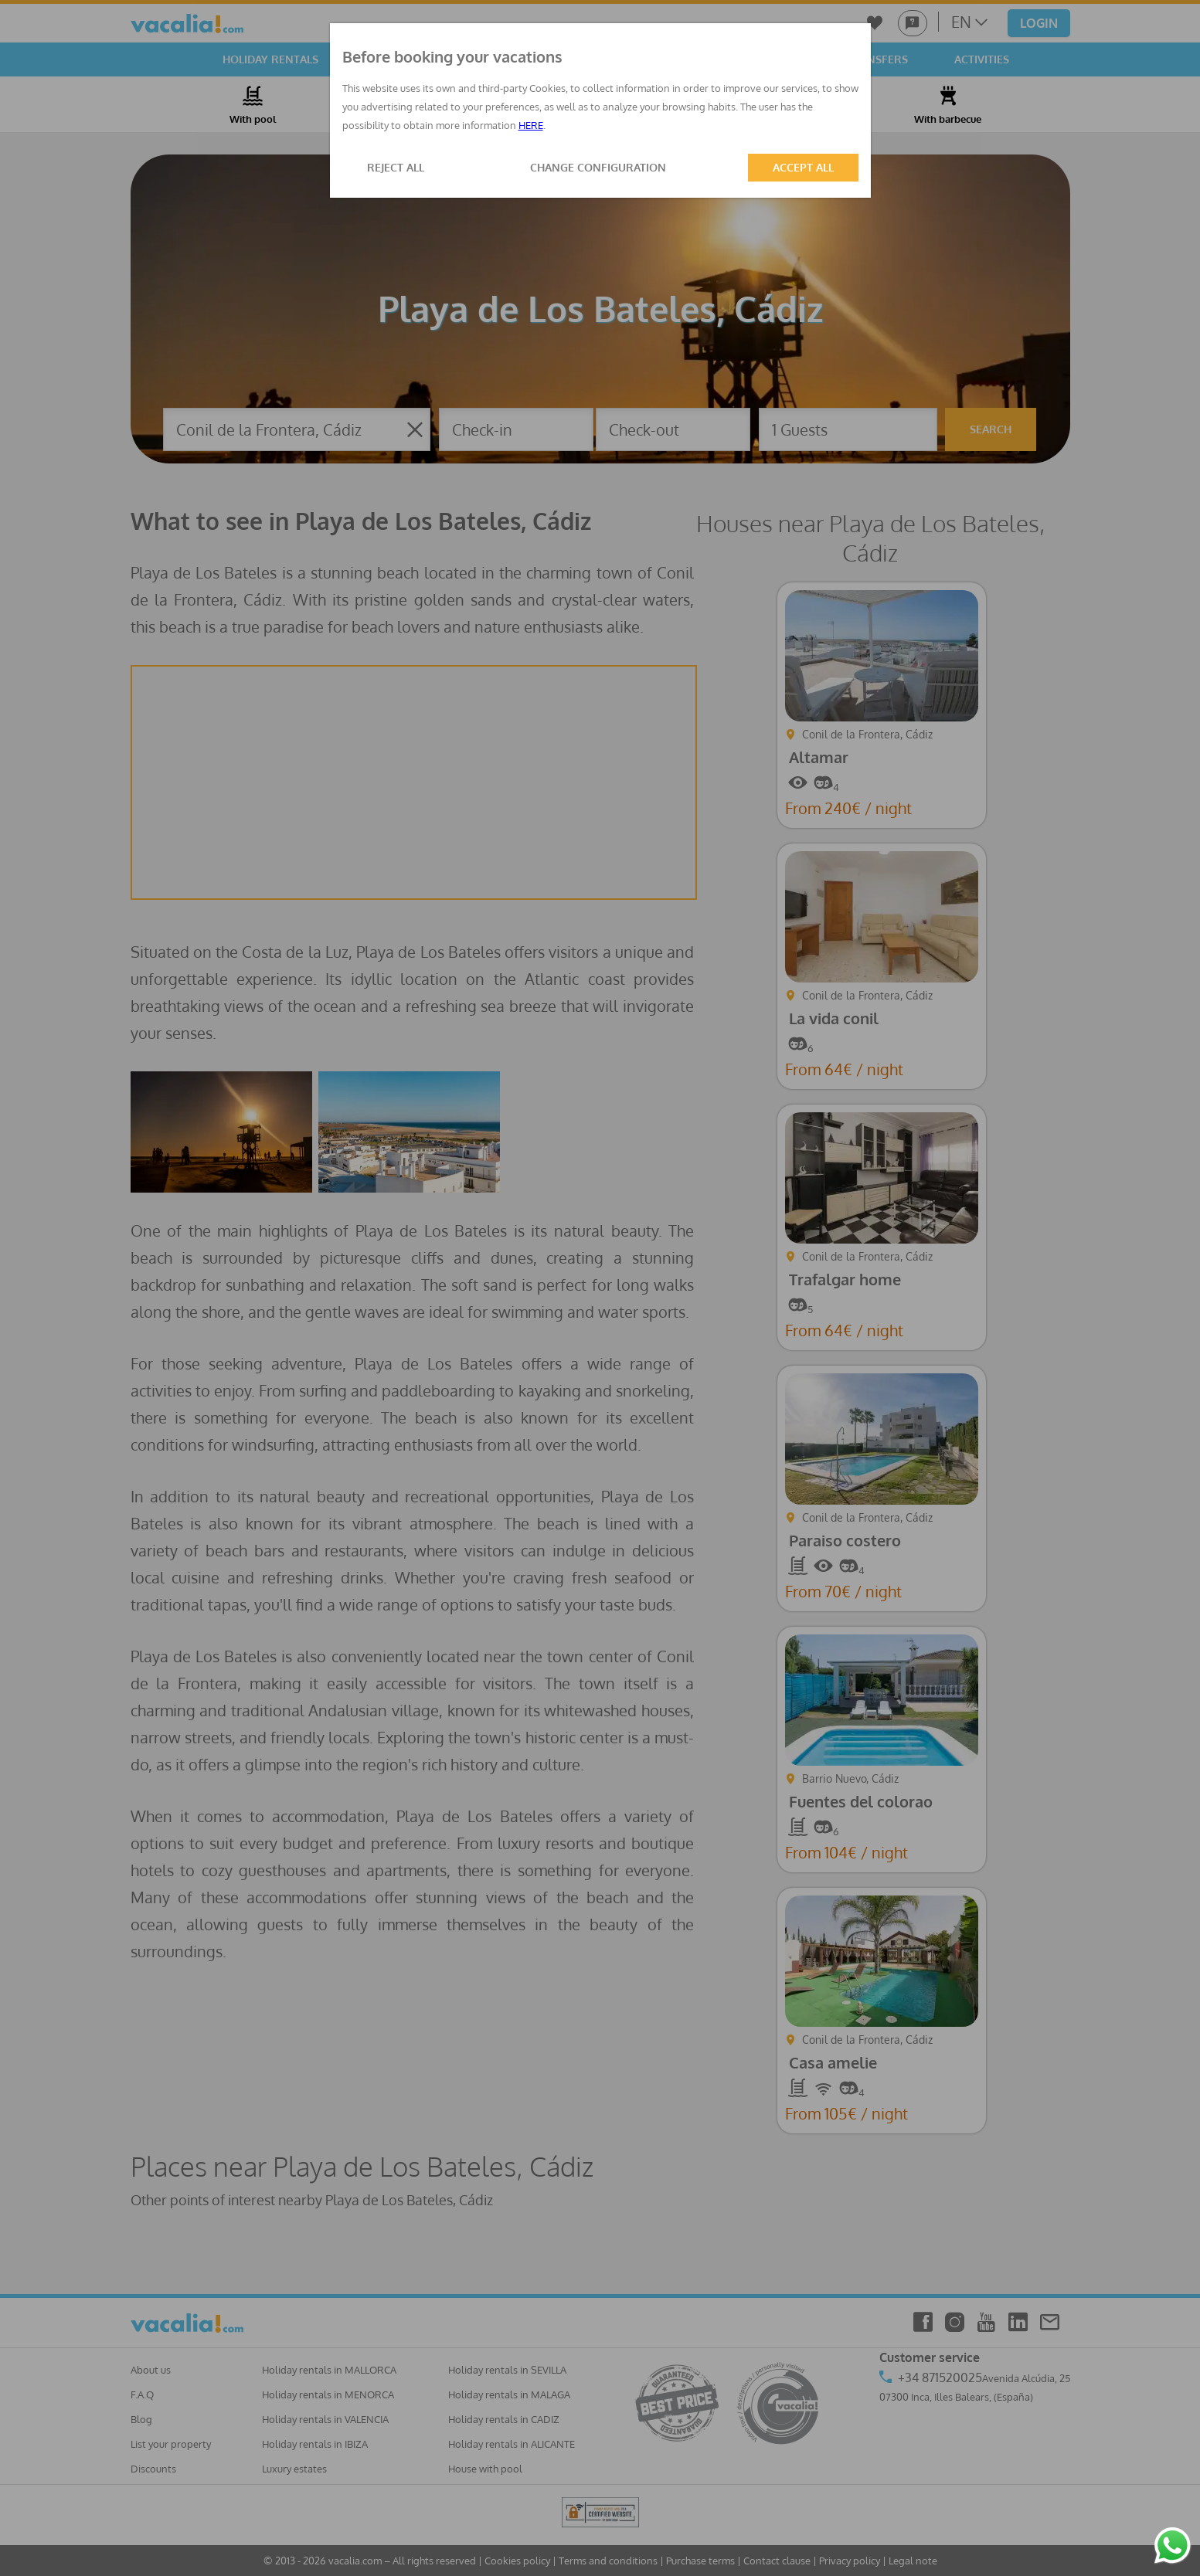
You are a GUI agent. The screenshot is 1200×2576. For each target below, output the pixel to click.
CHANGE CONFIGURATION (598, 167)
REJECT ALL (395, 167)
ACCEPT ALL (803, 167)
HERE (530, 125)
